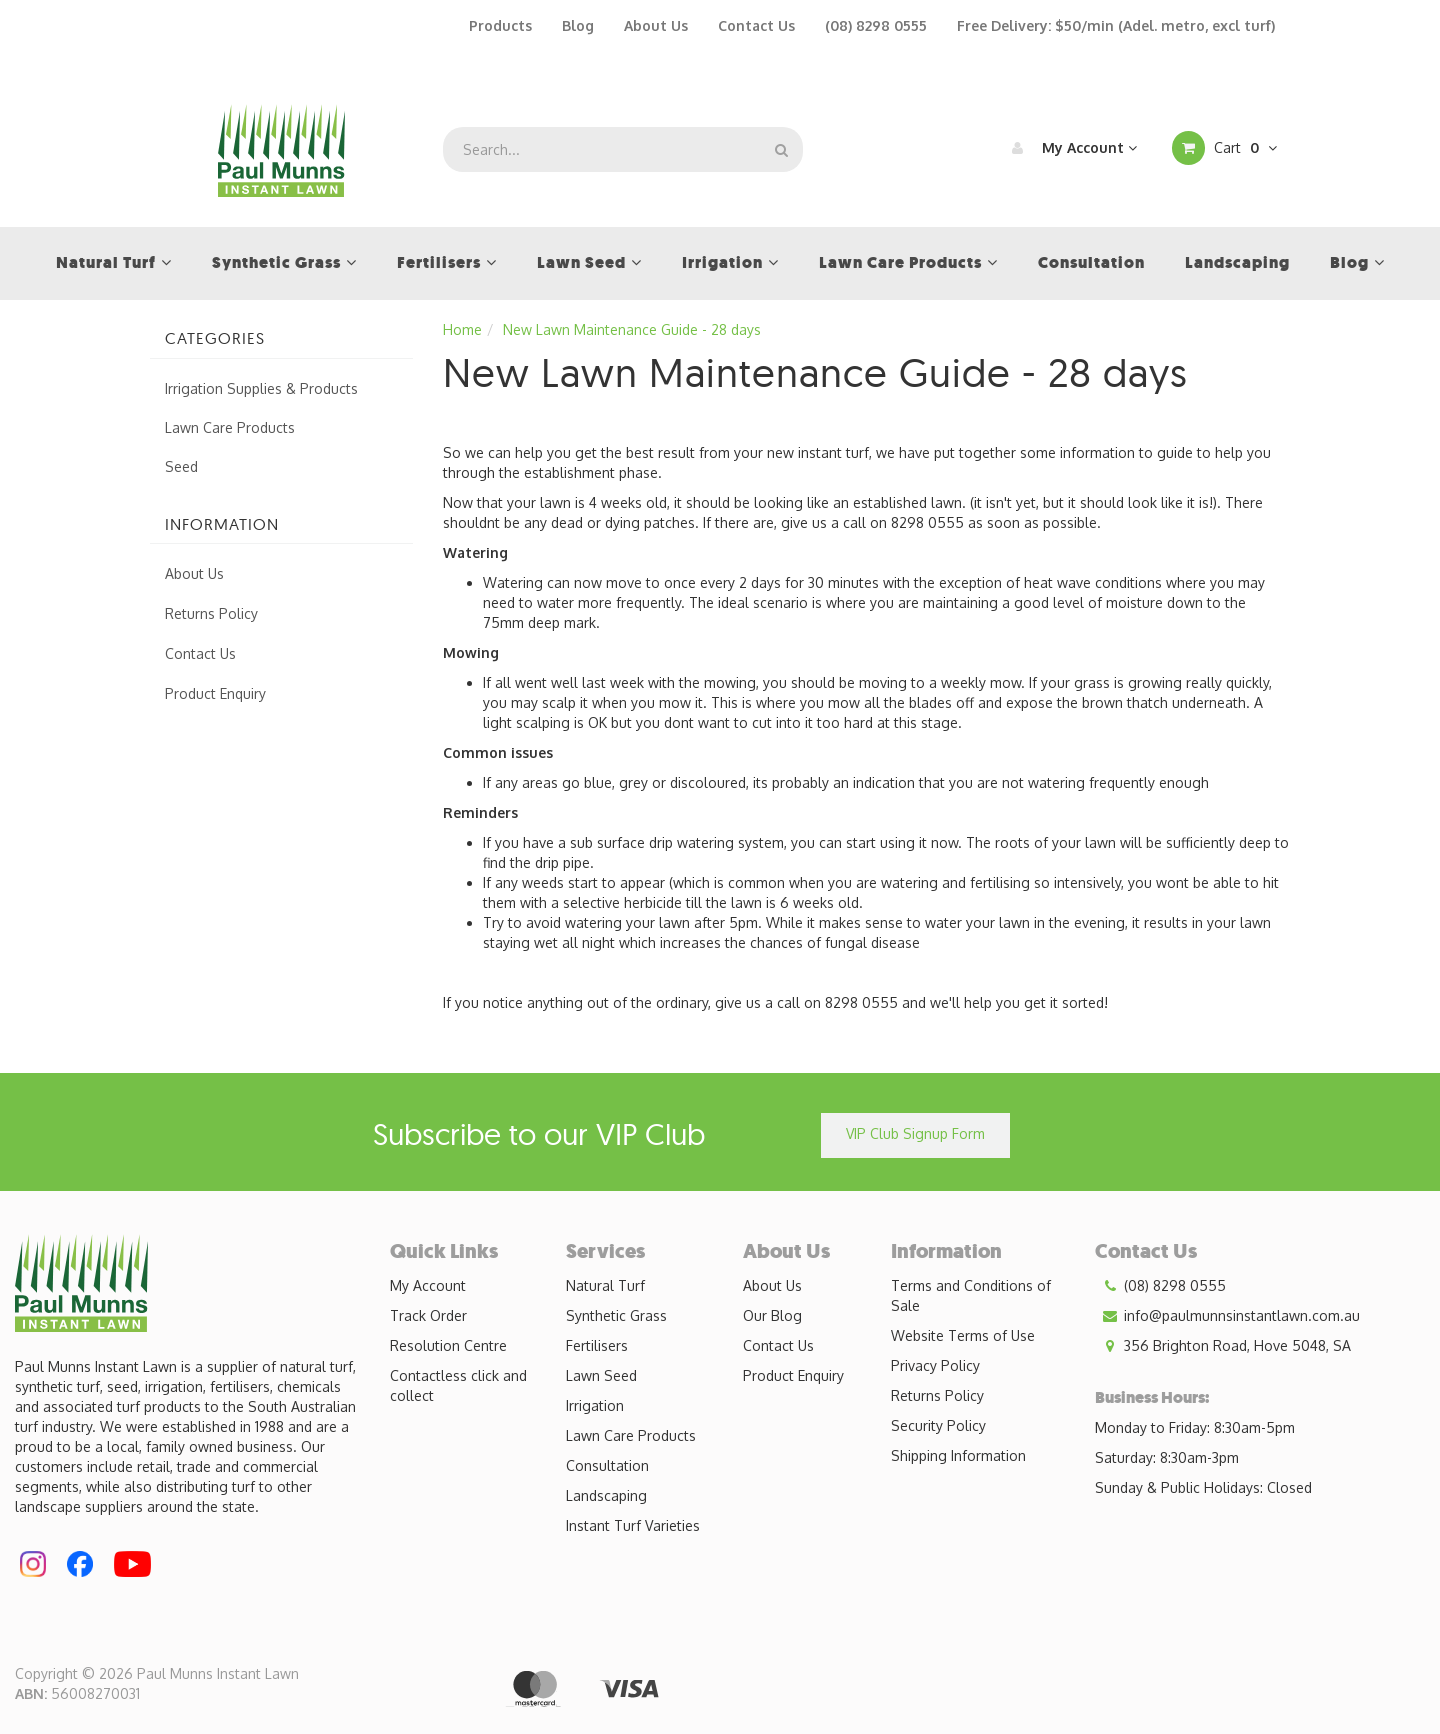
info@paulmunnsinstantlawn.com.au (1227, 1316)
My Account (1069, 148)
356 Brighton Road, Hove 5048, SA (1223, 1346)
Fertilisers (597, 1345)
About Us (656, 25)
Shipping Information (958, 1455)
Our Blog (772, 1315)
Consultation (607, 1465)
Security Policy (938, 1425)
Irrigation (595, 1405)
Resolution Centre (448, 1345)
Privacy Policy (935, 1365)
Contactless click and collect (458, 1385)
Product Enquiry (215, 693)
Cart (1224, 148)
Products (500, 25)
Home (462, 329)
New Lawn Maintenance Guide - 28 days (632, 329)
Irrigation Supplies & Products (261, 388)
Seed (181, 466)
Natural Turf (605, 1285)
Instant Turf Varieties (633, 1525)
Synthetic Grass (616, 1315)
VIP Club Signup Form (915, 1133)
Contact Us (756, 25)
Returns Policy (211, 613)
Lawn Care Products (230, 427)
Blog (578, 25)
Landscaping (606, 1495)
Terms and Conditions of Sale (971, 1295)
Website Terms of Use (963, 1335)
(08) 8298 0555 (876, 25)
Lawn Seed (601, 1375)
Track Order (428, 1315)
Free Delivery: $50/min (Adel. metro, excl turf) (1116, 25)
